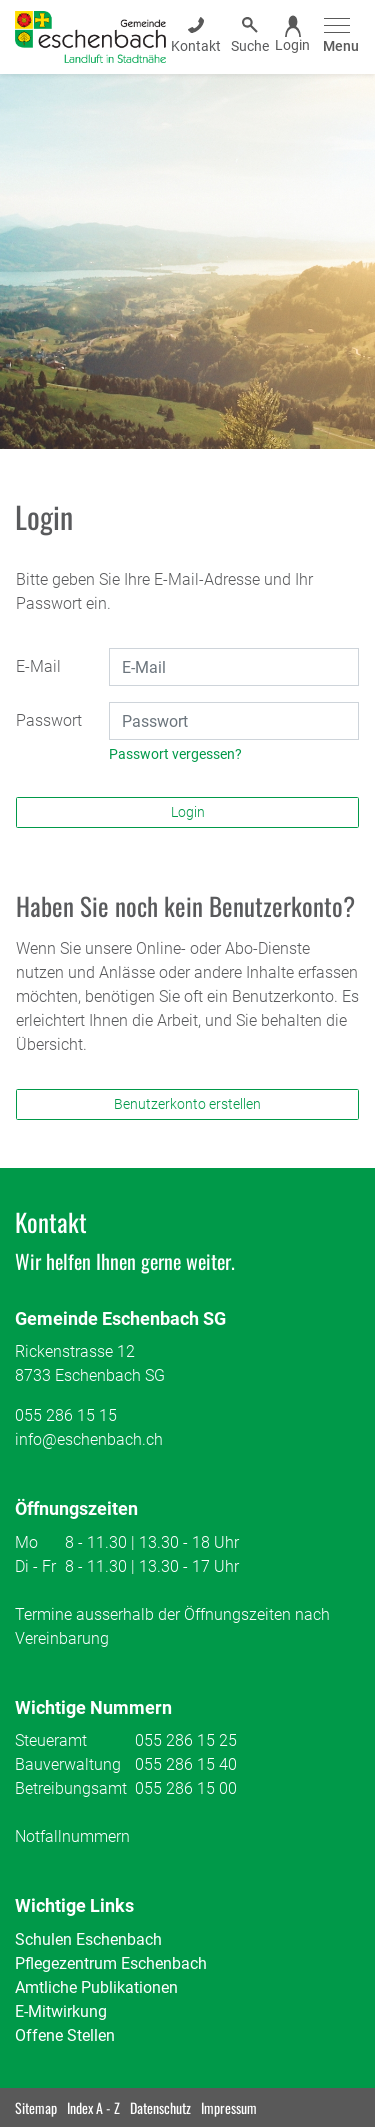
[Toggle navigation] (338, 36)
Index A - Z (93, 2107)
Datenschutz (160, 2107)
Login (188, 812)
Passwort (49, 720)
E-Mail (38, 666)
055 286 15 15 (66, 1415)
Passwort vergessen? (175, 754)
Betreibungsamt (71, 1788)
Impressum (229, 2107)
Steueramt (51, 1740)
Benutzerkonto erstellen (187, 1104)
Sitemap (36, 2107)
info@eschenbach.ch (89, 1439)
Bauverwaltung (68, 1764)
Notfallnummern (72, 1836)
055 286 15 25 (186, 1740)
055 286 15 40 (186, 1764)
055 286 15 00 (186, 1788)
